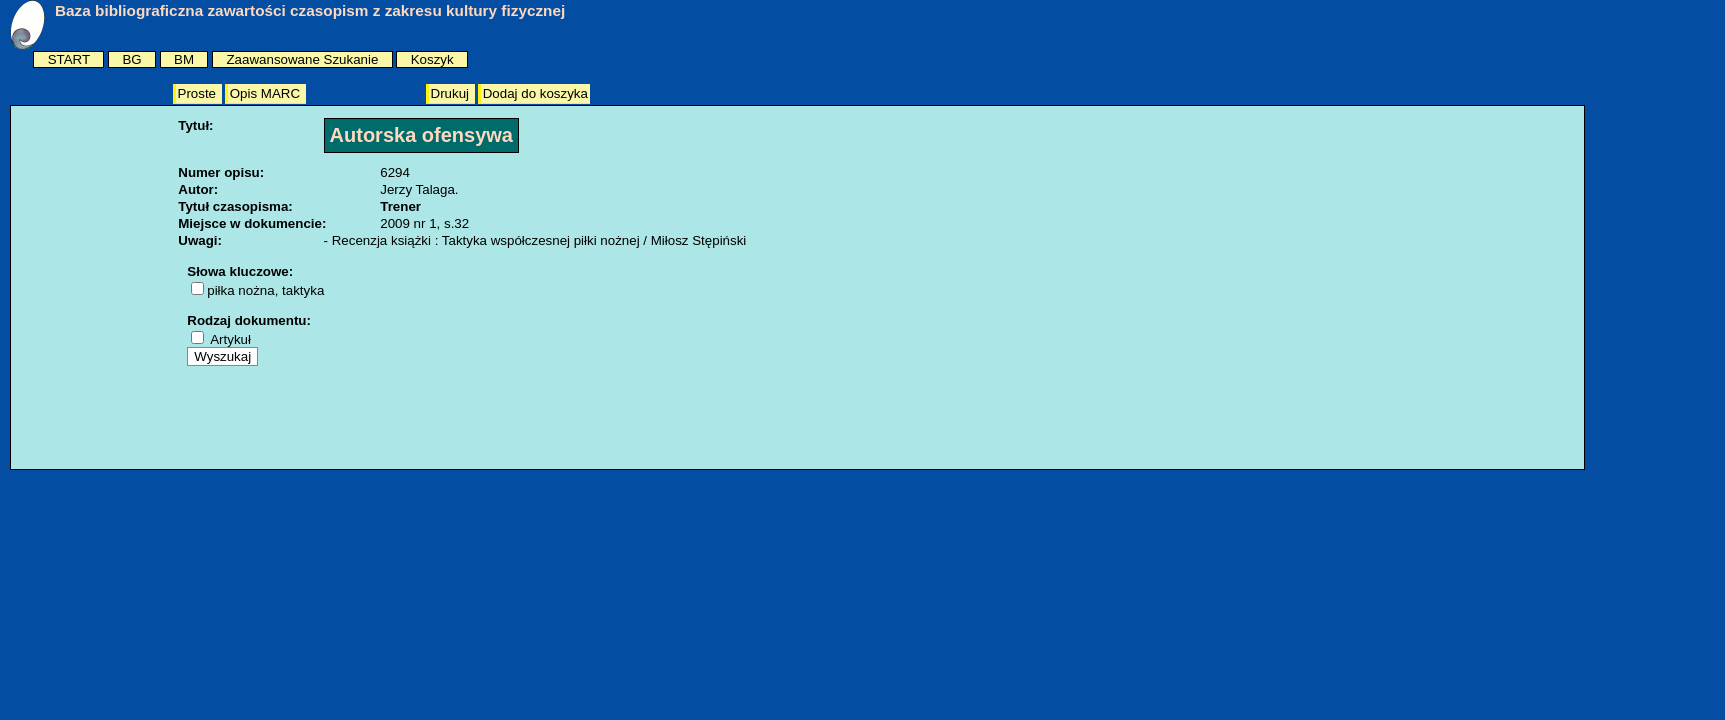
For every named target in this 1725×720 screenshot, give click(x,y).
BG (131, 59)
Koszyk (432, 59)
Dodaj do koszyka (535, 93)
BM (184, 59)
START (69, 59)
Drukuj (452, 93)
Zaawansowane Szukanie (302, 59)
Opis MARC (267, 93)
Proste (199, 93)
